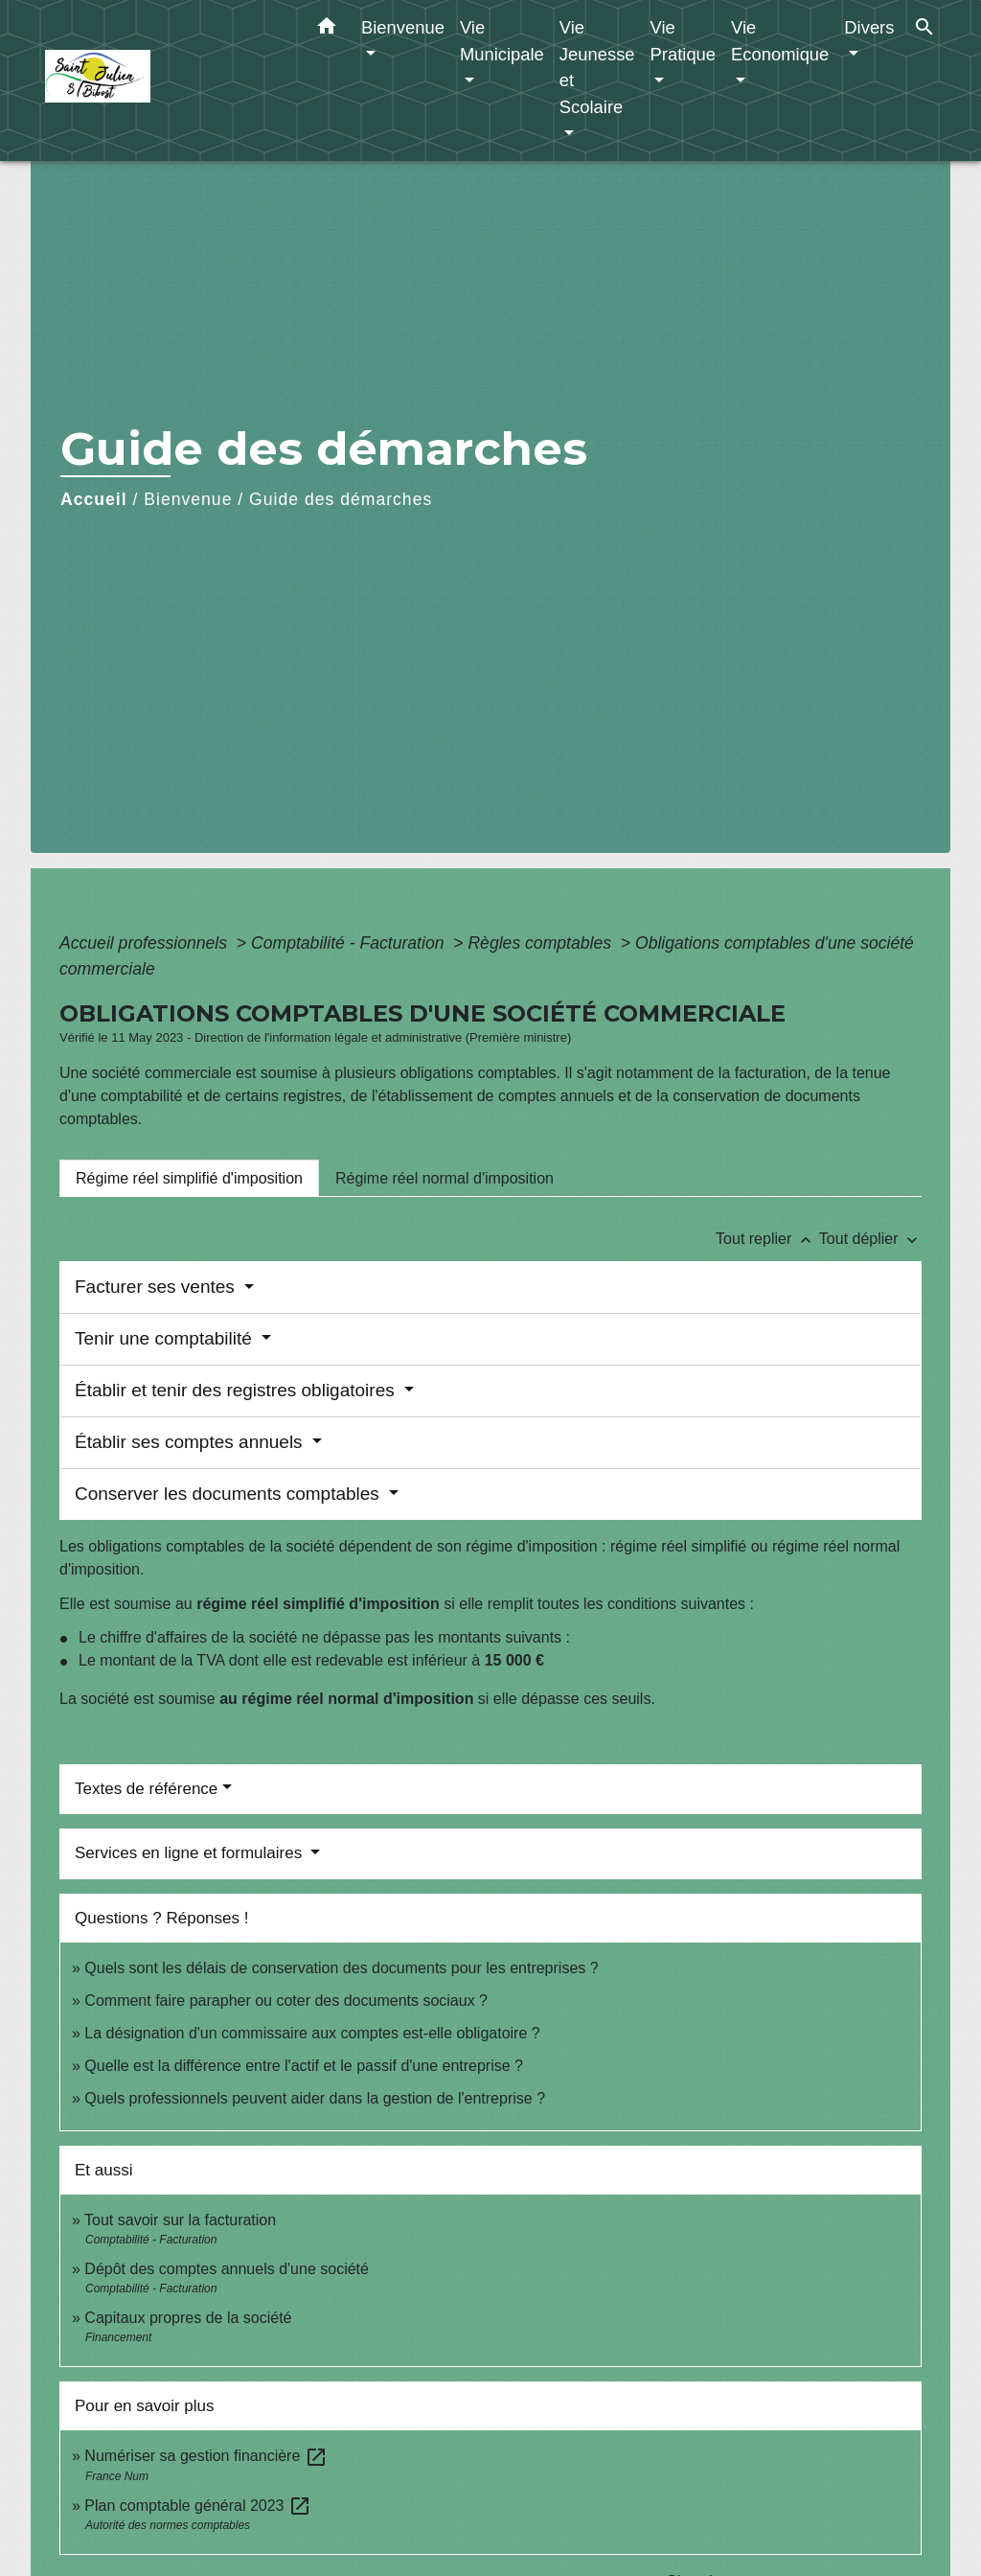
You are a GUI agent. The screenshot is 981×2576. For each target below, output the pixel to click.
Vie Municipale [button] (502, 40)
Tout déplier (870, 1238)
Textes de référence (146, 1789)
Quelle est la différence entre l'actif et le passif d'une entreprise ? (303, 2066)
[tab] (189, 1178)
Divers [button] (869, 27)
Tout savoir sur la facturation (180, 2220)
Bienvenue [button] (403, 27)
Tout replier (767, 1238)
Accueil (93, 499)
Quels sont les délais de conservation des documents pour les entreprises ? (341, 1968)
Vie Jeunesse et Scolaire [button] (597, 67)
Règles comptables (542, 943)
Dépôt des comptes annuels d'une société (226, 2269)
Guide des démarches (340, 499)
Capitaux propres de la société (187, 2318)
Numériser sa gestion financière (205, 2456)
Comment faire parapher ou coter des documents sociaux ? (286, 2000)
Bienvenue (188, 499)
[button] (327, 30)
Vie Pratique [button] (683, 40)
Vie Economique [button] (780, 40)
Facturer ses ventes (157, 1286)
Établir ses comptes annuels (191, 1442)
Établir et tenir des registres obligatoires (237, 1390)
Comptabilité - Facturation (349, 943)
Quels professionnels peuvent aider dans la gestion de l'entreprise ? (314, 2098)
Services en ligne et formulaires (191, 1853)
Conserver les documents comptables (229, 1494)
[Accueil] (165, 81)
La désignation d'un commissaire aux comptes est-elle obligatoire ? (311, 2033)
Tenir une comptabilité (166, 1338)
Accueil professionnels (145, 943)
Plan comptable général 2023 (197, 2505)
